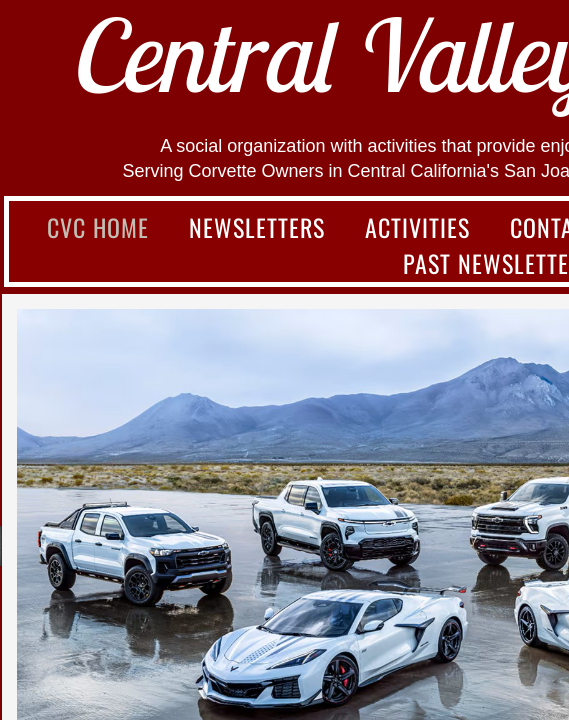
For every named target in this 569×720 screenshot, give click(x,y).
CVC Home (98, 227)
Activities (417, 227)
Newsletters (257, 227)
